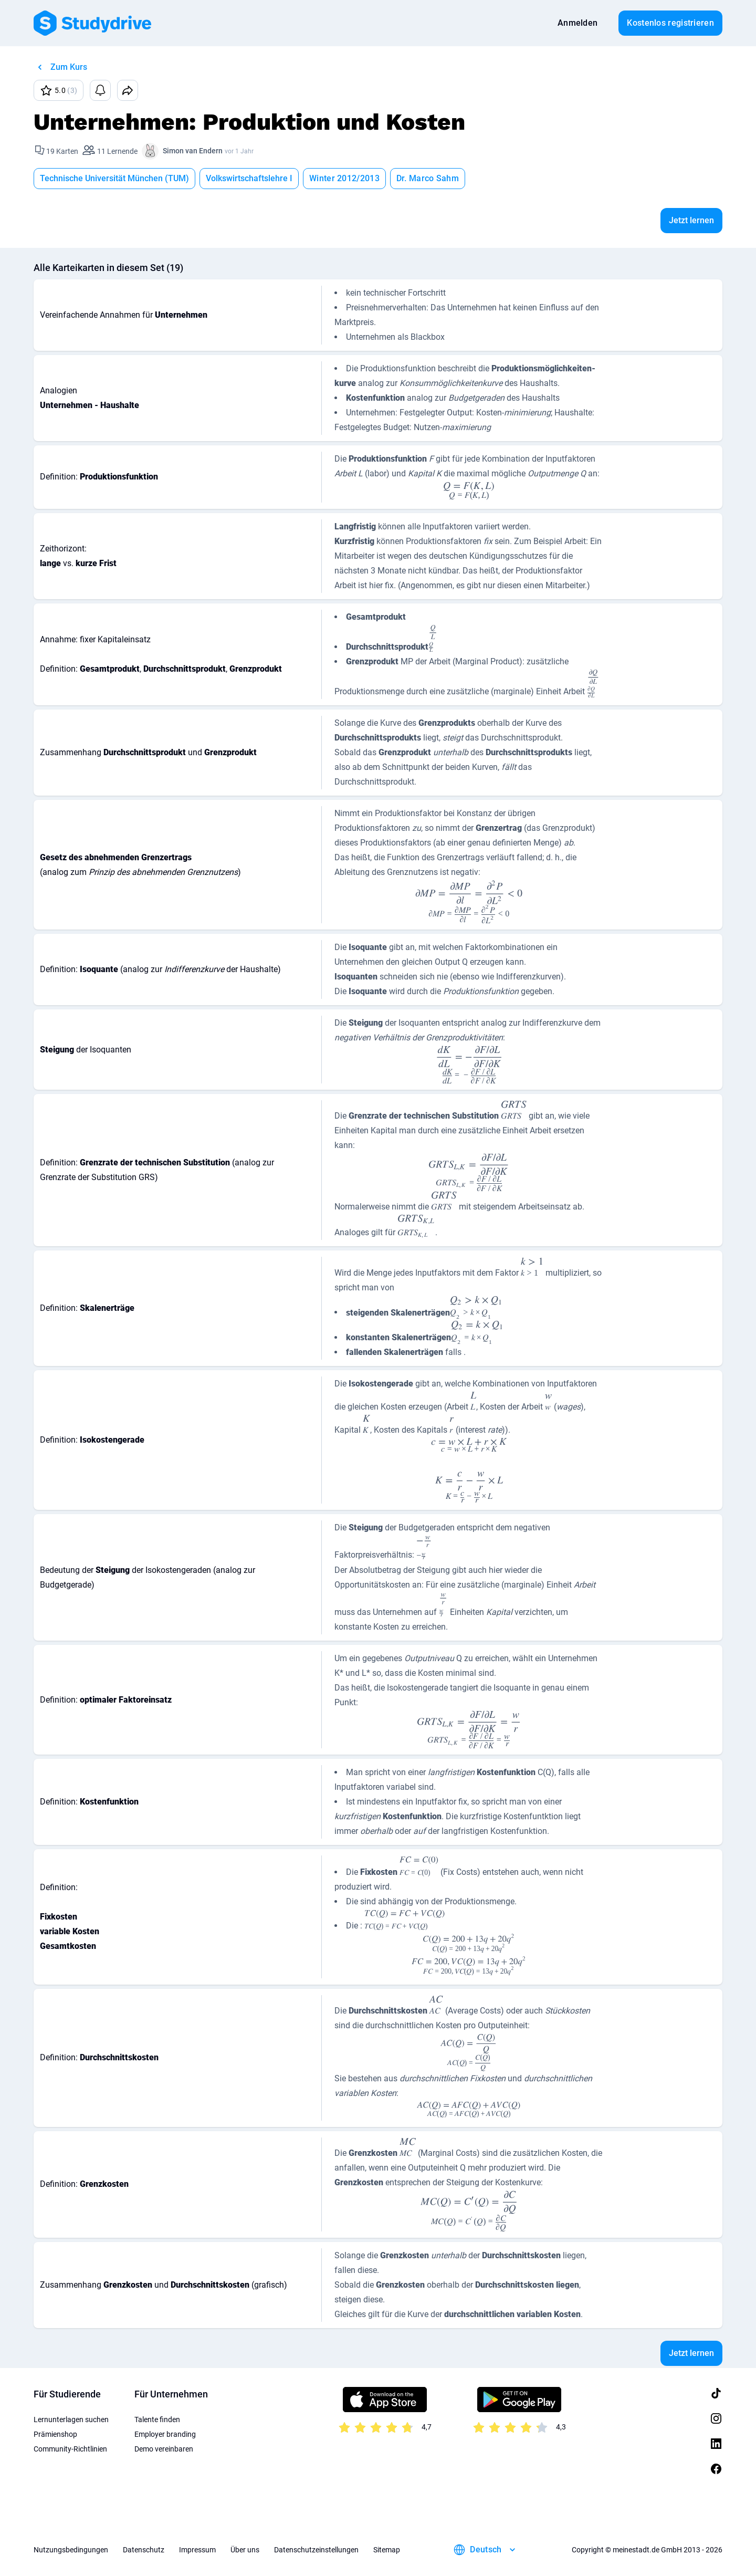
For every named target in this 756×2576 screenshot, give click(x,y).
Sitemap (386, 2550)
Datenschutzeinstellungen (316, 2550)
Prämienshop (55, 2434)
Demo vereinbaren (163, 2449)
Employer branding (165, 2434)
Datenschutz (143, 2550)
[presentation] (469, 490)
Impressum (197, 2550)
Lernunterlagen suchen (71, 2419)
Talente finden (157, 2419)
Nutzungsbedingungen (71, 2550)
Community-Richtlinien (70, 2449)
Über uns (244, 2550)
